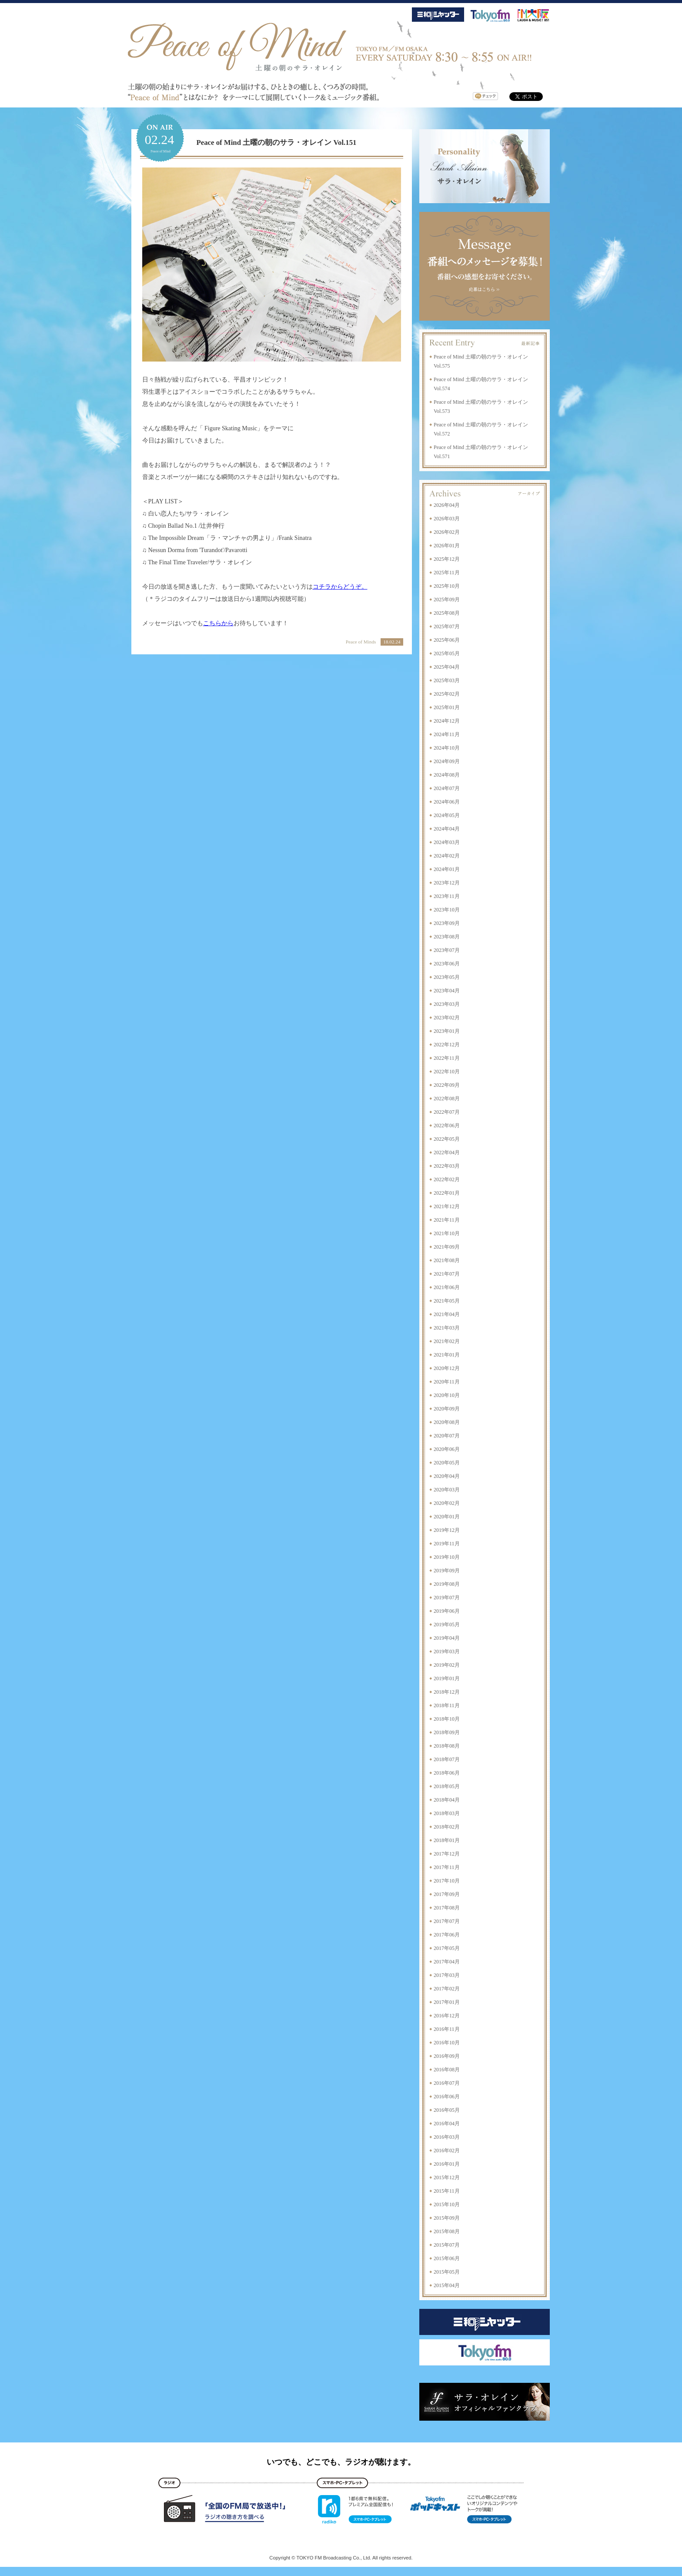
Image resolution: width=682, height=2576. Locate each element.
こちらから (218, 623)
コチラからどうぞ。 (340, 586)
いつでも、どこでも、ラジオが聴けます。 (341, 2462)
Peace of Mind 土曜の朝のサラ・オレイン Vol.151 (277, 142)
